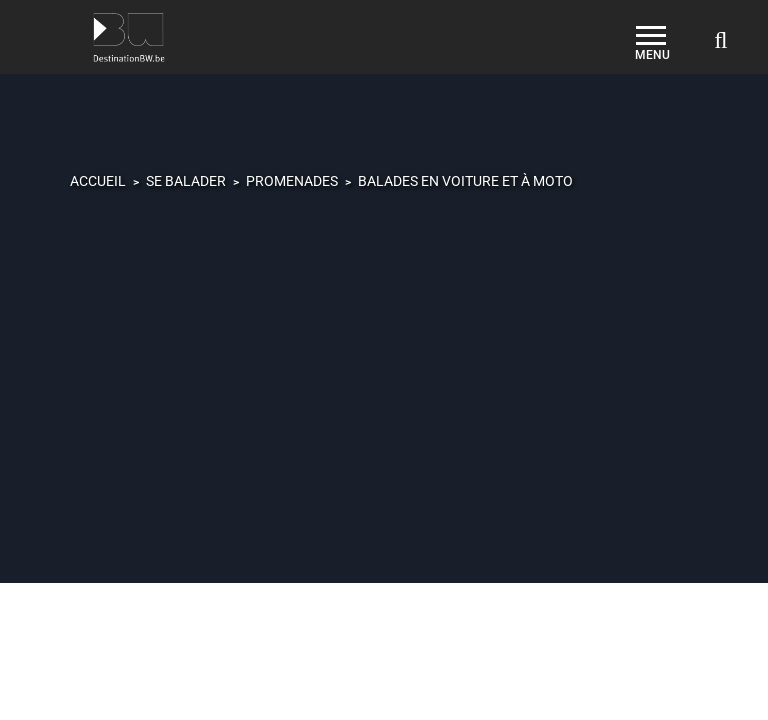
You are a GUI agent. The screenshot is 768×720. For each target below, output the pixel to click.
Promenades (292, 181)
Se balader (186, 181)
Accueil (98, 181)
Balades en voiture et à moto (465, 181)
